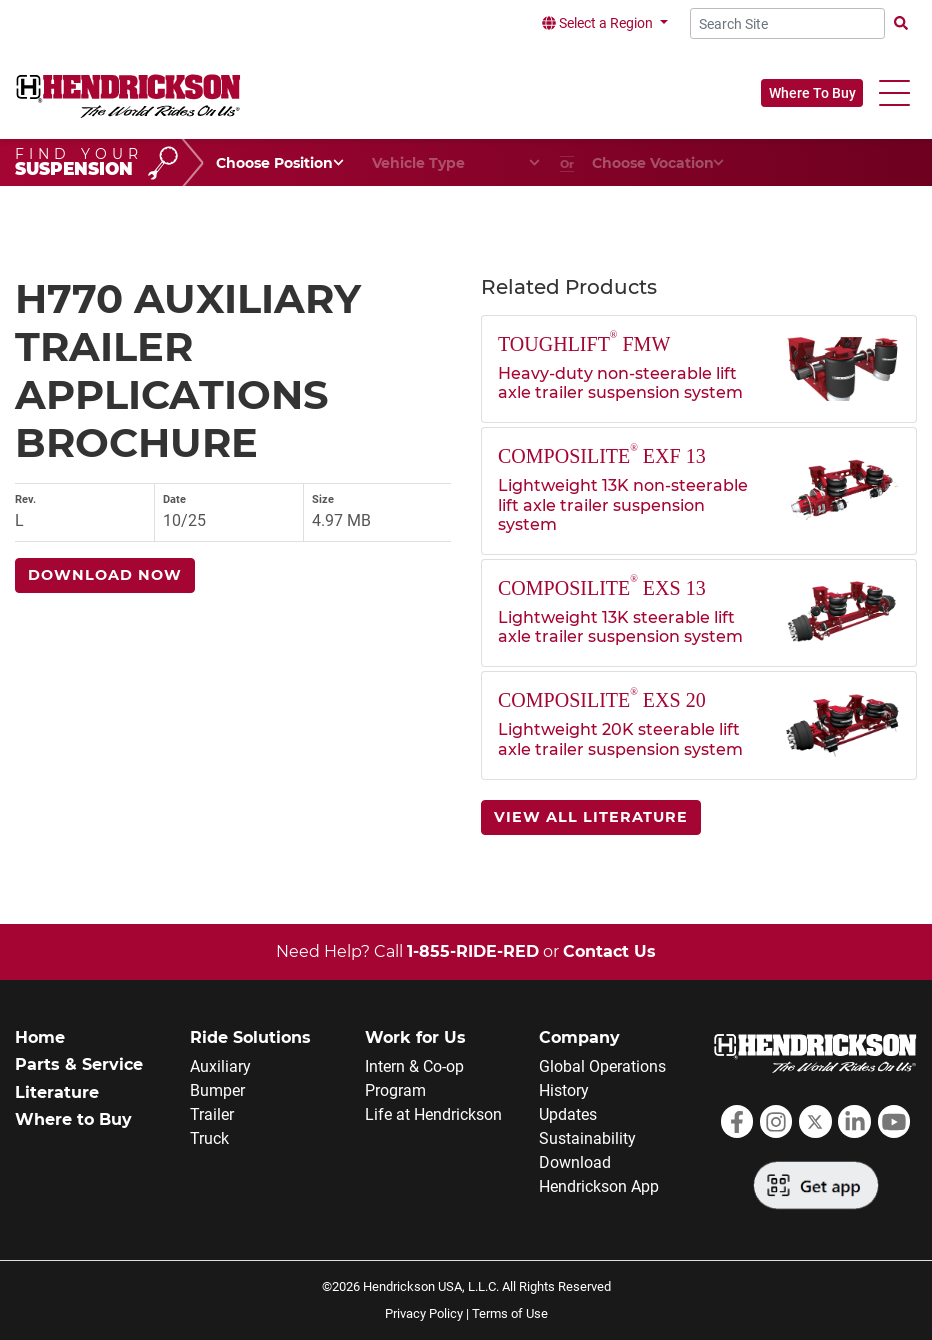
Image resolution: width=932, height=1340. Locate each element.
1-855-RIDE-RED (473, 951)
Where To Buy (812, 93)
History (564, 1090)
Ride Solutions (250, 1037)
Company (579, 1037)
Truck (209, 1138)
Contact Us (609, 951)
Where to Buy (73, 1119)
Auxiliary (220, 1066)
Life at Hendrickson (433, 1114)
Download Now (105, 575)
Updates (568, 1114)
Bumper (217, 1090)
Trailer (212, 1114)
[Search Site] (787, 23)
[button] (894, 93)
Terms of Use (510, 1313)
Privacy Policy (424, 1313)
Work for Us (415, 1037)
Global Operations (602, 1066)
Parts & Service (79, 1064)
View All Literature (591, 817)
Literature (57, 1092)
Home (40, 1037)
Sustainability (587, 1138)
